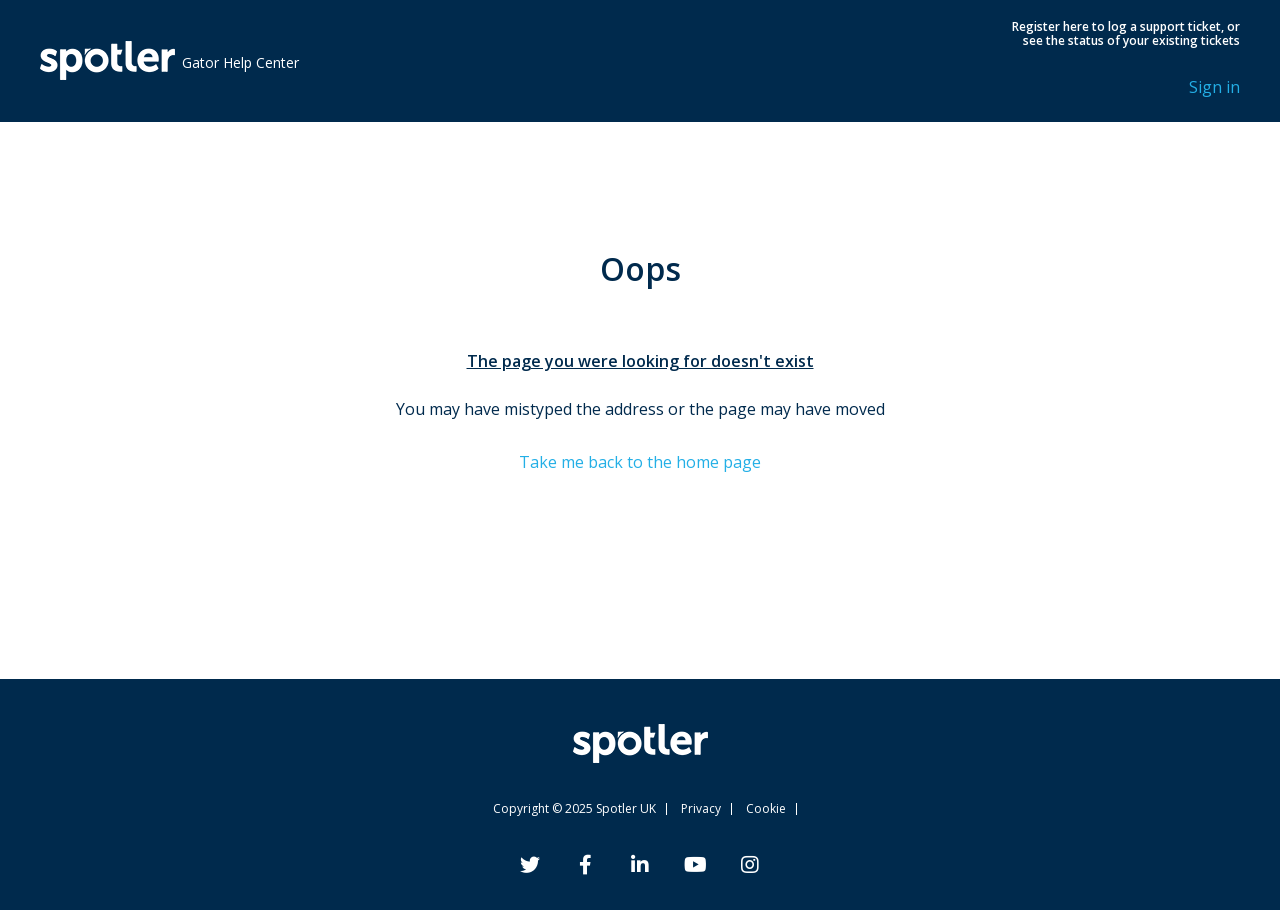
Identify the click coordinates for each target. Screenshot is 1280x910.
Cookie (766, 808)
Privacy (701, 808)
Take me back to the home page (640, 462)
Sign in (1214, 87)
